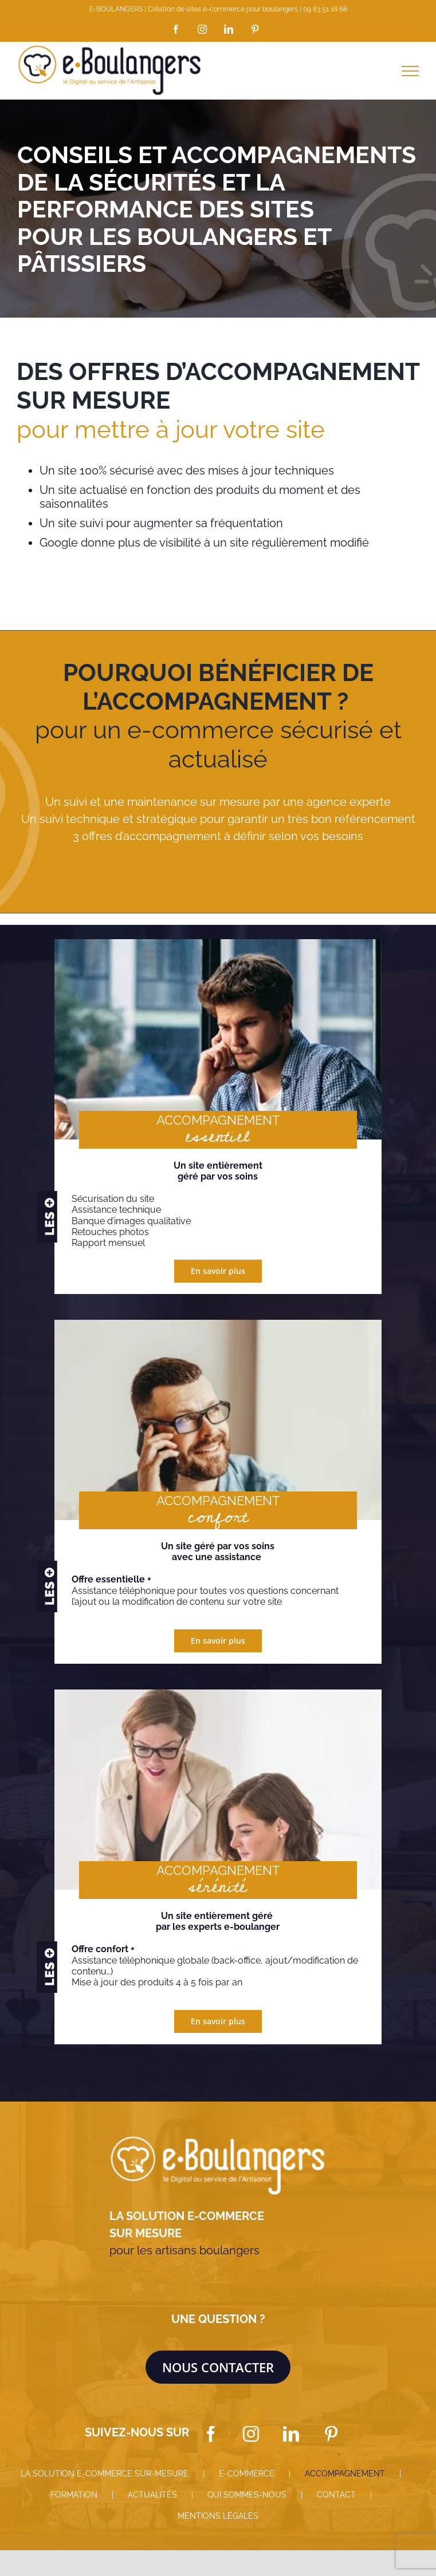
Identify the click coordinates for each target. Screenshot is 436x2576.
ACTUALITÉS (152, 2494)
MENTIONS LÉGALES (218, 2515)
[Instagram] (251, 2434)
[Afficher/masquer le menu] (410, 71)
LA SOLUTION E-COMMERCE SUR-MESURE (104, 2473)
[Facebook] (211, 2434)
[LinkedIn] (291, 2434)
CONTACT (336, 2494)
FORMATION (73, 2494)
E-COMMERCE (246, 2473)
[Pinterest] (331, 2434)
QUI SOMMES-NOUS (246, 2494)
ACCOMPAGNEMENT (345, 2473)
